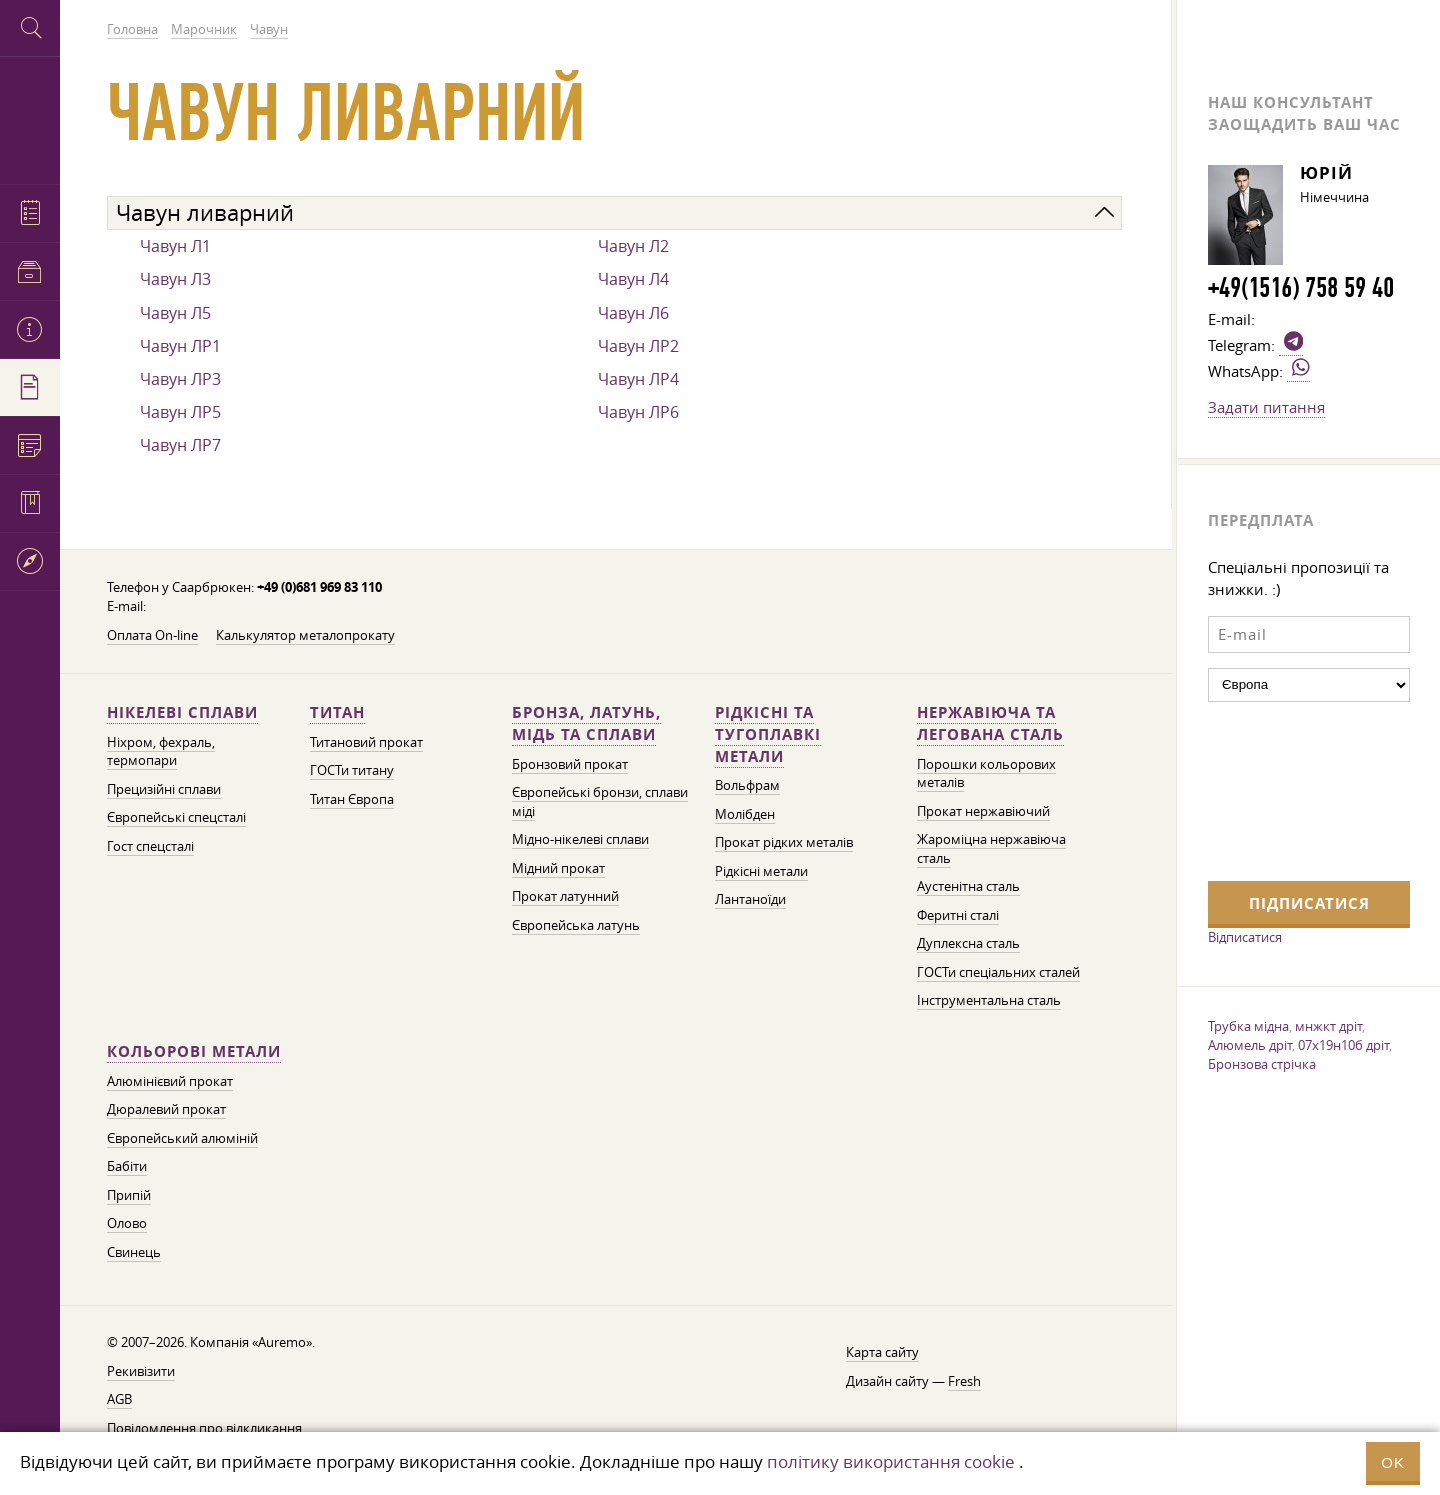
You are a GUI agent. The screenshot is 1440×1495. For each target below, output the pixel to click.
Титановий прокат (366, 742)
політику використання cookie (891, 1461)
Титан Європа (352, 799)
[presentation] (1290, 789)
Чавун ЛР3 (180, 379)
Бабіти (127, 1166)
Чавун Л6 (633, 313)
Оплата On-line (152, 635)
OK (1393, 1462)
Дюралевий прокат (166, 1109)
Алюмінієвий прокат (170, 1081)
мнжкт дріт (1328, 1026)
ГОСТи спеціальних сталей (998, 972)
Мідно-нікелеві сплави (580, 839)
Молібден (745, 814)
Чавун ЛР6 (638, 412)
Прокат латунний (565, 896)
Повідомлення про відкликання (204, 1428)
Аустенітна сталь (968, 886)
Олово (127, 1223)
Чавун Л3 (175, 279)
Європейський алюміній (182, 1138)
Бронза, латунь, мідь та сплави (586, 723)
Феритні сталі (958, 915)
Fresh (964, 1381)
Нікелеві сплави (182, 712)
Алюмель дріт (1250, 1045)
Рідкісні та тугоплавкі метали (768, 734)
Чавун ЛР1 (180, 346)
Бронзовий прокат (570, 764)
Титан (337, 712)
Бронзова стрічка (1262, 1064)
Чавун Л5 (175, 313)
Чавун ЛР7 (180, 445)
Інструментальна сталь (989, 1000)
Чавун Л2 (633, 246)
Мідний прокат (558, 868)
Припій (129, 1195)
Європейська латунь (576, 925)
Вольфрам (747, 785)
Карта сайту (882, 1352)
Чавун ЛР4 (638, 379)
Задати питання (1266, 407)
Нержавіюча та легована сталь (990, 723)
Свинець (134, 1252)
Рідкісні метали (761, 871)
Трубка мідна (1248, 1026)
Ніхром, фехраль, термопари (161, 752)
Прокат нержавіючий (983, 811)
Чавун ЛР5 (180, 412)
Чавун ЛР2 (638, 346)
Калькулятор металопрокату (305, 635)
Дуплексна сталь (968, 943)
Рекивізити (141, 1371)
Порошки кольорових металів (986, 774)
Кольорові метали (194, 1051)
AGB (119, 1399)
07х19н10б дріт (1343, 1045)
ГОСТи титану (352, 770)
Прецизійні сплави (164, 789)
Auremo (30, 117)
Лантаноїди (750, 899)
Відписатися (1245, 937)
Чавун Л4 (633, 279)
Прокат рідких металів (784, 842)
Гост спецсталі (150, 846)
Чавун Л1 (175, 246)
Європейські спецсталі (176, 817)
